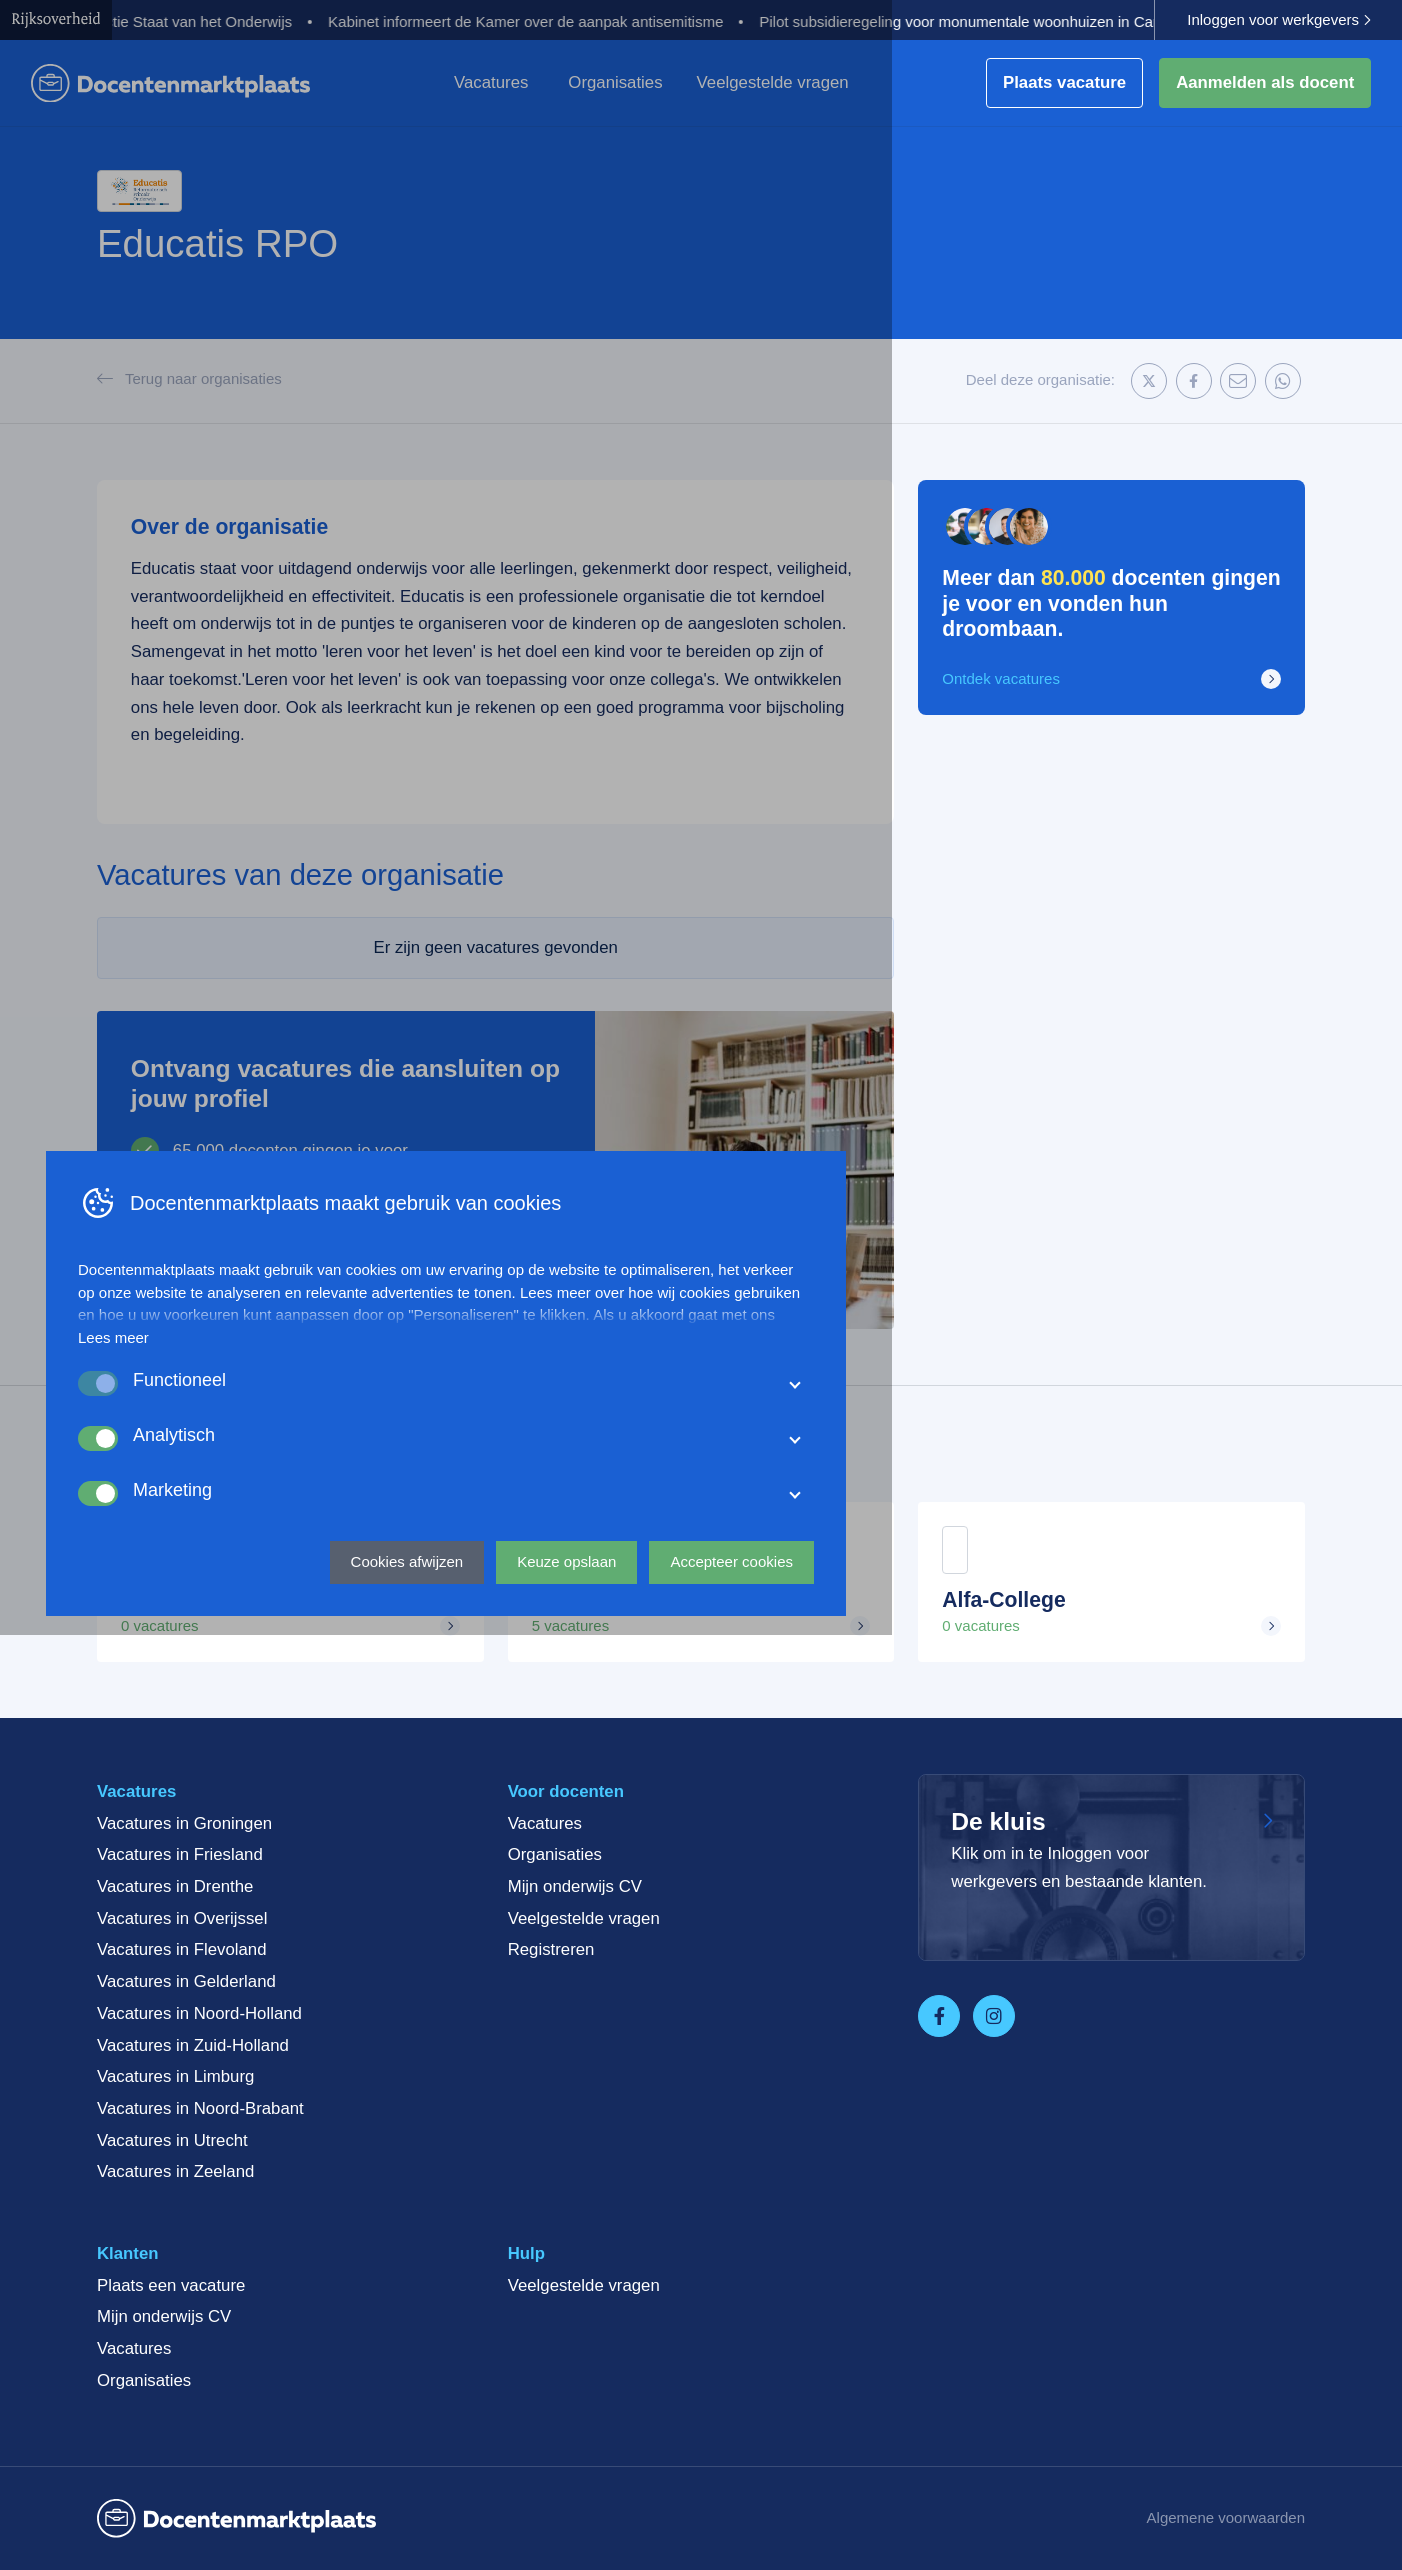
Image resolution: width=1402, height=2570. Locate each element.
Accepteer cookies (986, 2485)
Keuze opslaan (821, 2485)
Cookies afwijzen (662, 2485)
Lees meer (368, 2262)
